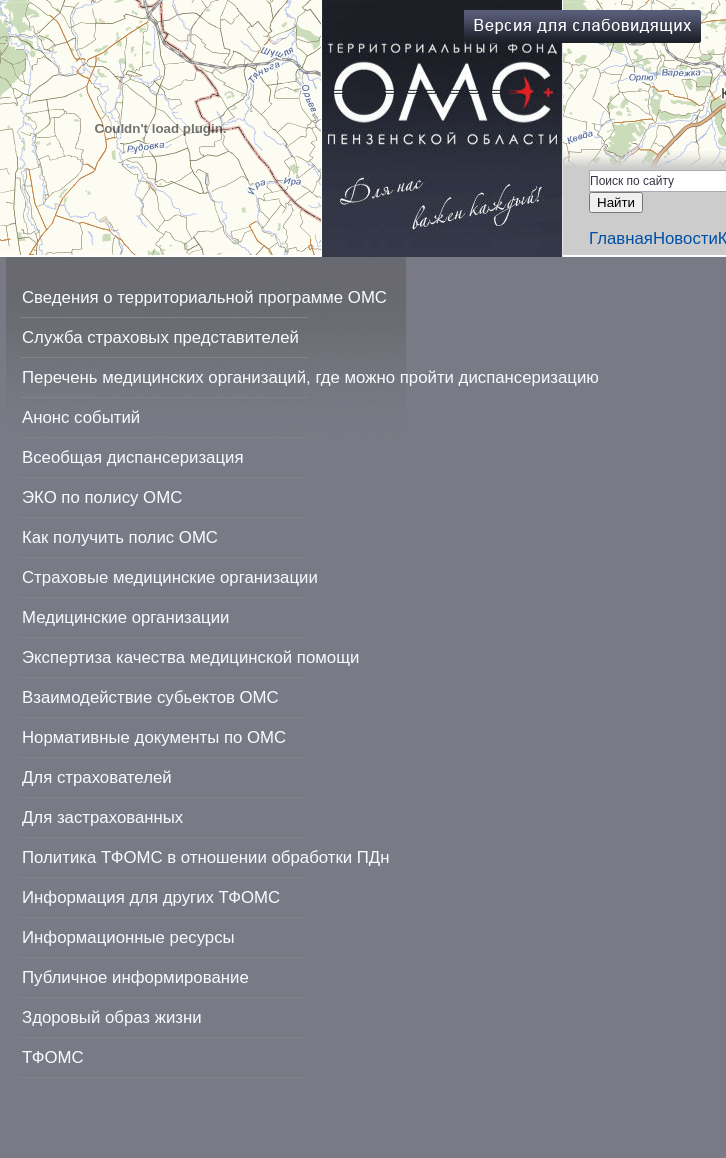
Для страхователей (97, 777)
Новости (685, 238)
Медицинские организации (125, 617)
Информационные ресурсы (128, 937)
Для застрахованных (102, 817)
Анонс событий (81, 417)
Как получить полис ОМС (120, 537)
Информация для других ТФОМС (151, 897)
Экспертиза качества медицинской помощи (190, 657)
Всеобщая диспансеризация (133, 457)
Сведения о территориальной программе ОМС (204, 297)
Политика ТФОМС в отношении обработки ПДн (205, 857)
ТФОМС (53, 1057)
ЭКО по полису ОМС (102, 497)
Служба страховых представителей (160, 337)
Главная (621, 238)
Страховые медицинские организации (170, 577)
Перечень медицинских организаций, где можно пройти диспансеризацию (310, 377)
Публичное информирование (135, 977)
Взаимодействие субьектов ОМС (150, 697)
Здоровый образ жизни (112, 1017)
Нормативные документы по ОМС (154, 737)
